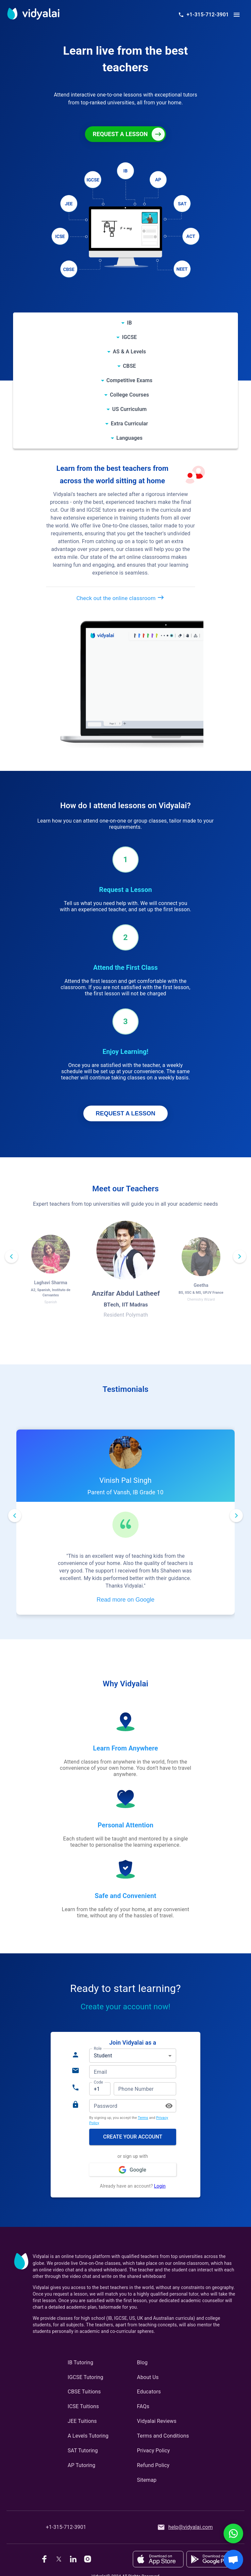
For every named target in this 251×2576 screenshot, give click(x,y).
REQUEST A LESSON (126, 1113)
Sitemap (147, 2480)
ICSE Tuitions (83, 2406)
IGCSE (129, 337)
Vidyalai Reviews (156, 2421)
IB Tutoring (80, 2362)
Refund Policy (153, 2465)
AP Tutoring (81, 2465)
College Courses (129, 395)
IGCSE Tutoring (85, 2377)
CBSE (129, 366)
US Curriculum (129, 409)
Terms (143, 2118)
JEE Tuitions (82, 2421)
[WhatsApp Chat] (233, 2533)
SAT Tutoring (83, 2450)
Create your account (132, 2137)
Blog (142, 2362)
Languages (129, 438)
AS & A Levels (129, 351)
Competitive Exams (130, 380)
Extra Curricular (129, 423)
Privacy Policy (153, 2450)
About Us (148, 2377)
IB (129, 323)
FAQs (143, 2406)
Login (159, 2186)
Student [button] (103, 2055)
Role (98, 2048)
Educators (149, 2392)
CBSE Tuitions (84, 2392)
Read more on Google (125, 1599)
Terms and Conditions (163, 2436)
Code (98, 2082)
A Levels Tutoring (88, 2436)
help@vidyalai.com (185, 2527)
